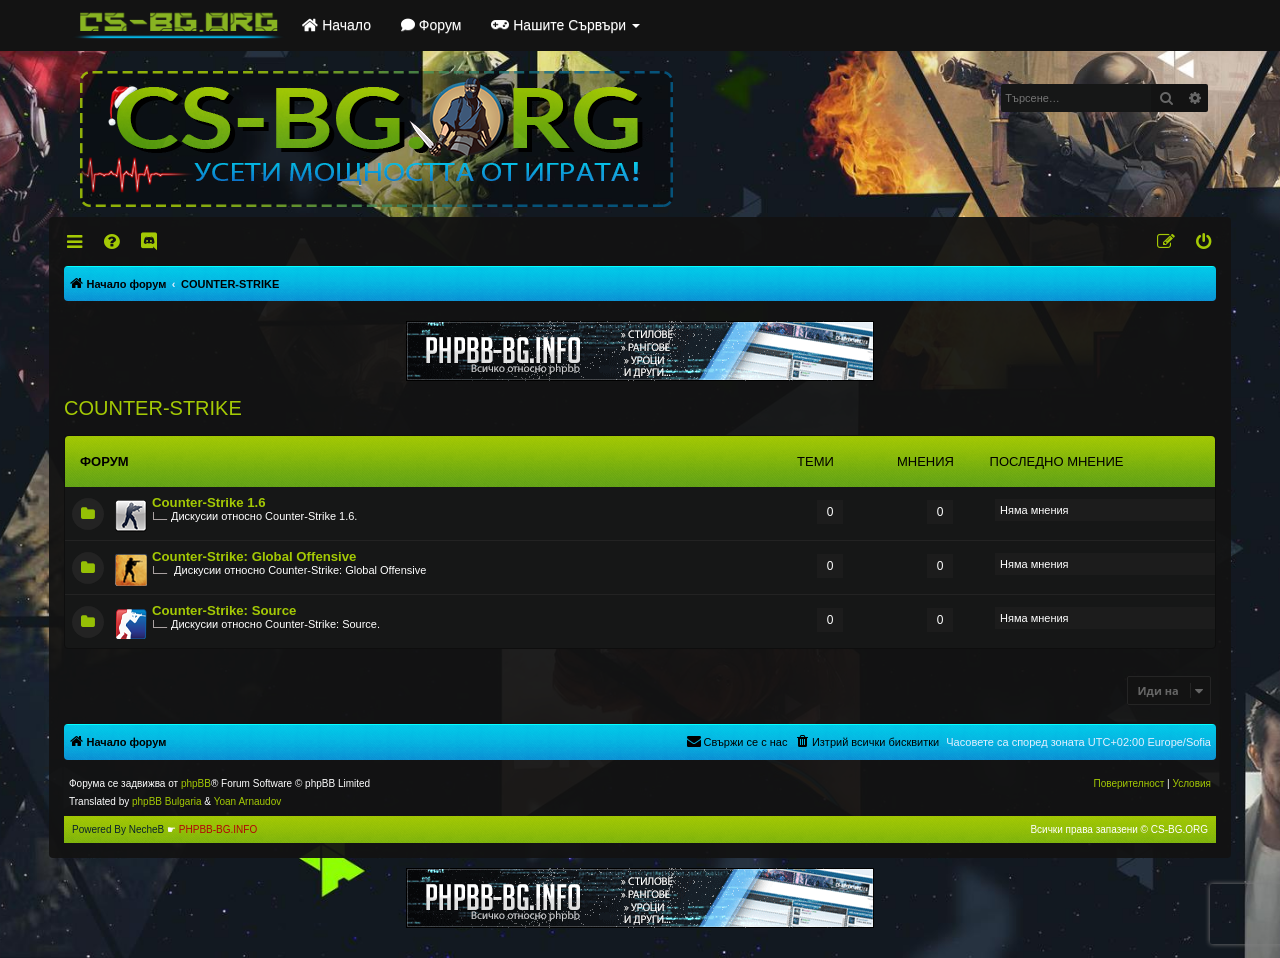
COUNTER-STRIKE (153, 408)
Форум (431, 25)
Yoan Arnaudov (247, 801)
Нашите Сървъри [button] (565, 25)
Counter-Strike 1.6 (209, 502)
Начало (336, 25)
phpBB (196, 783)
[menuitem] (113, 242)
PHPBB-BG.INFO (218, 829)
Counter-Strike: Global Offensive (254, 556)
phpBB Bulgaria (167, 801)
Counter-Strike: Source (224, 610)
